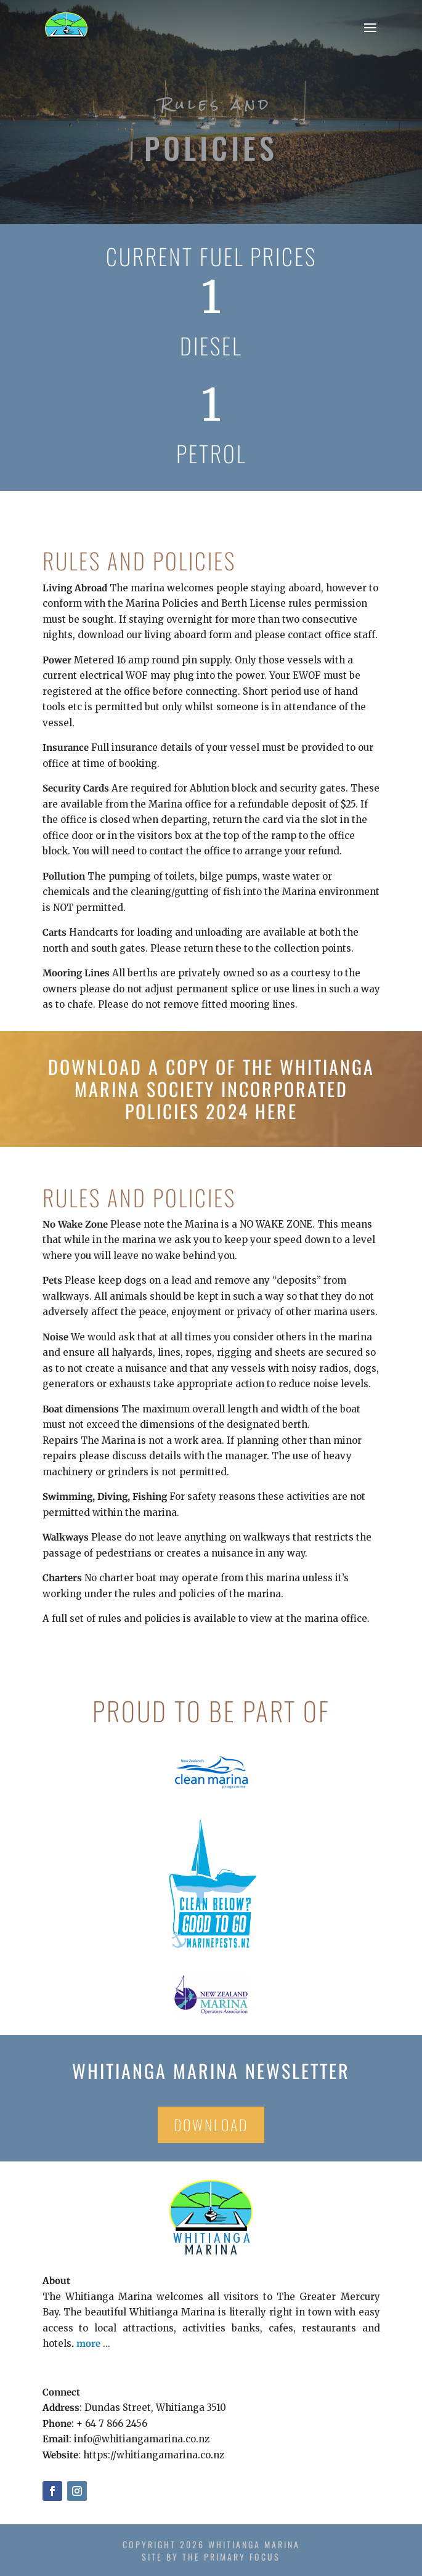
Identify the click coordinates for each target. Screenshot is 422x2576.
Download (211, 2124)
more (88, 2343)
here (276, 1111)
